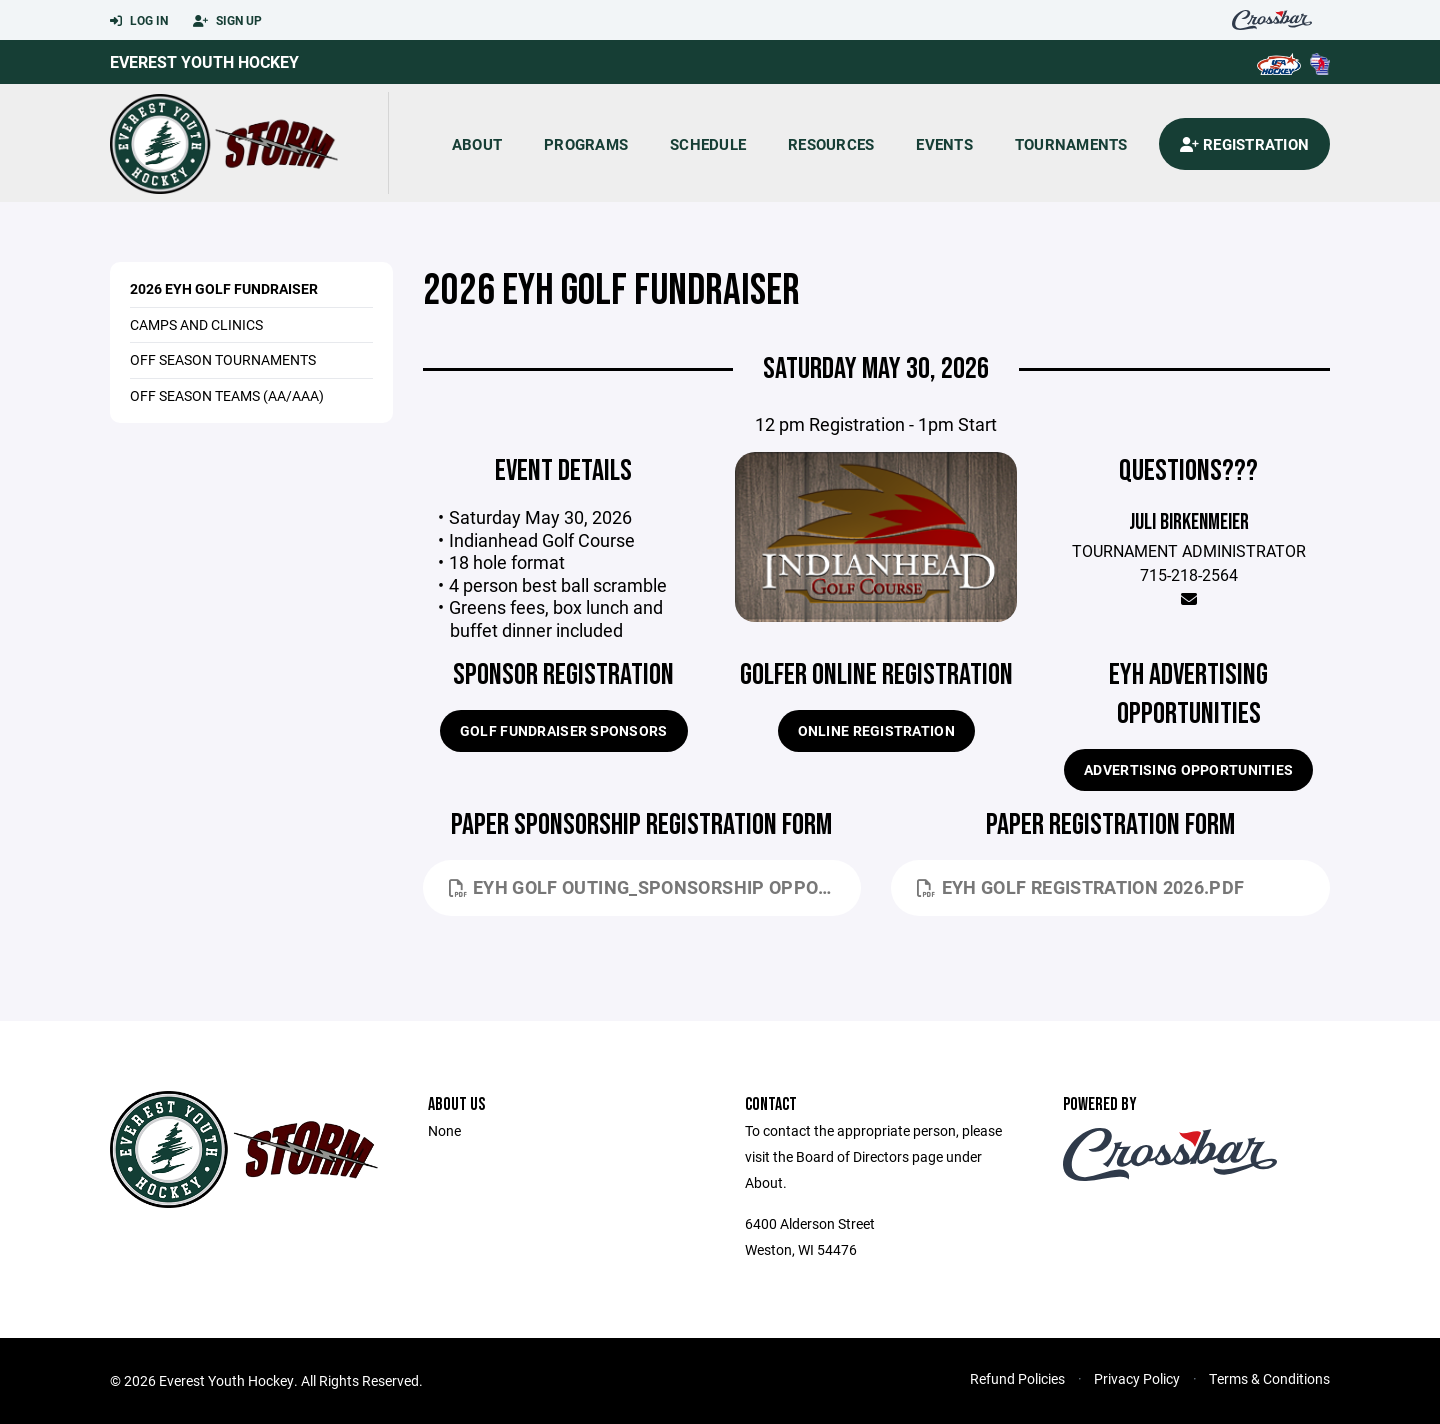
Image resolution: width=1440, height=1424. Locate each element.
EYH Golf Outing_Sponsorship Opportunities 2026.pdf (655, 887)
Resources (831, 144)
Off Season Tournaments (223, 359)
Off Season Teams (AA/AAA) (227, 395)
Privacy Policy (1137, 1378)
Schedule (708, 144)
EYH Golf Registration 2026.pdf (1080, 887)
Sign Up (227, 21)
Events (944, 144)
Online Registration (876, 730)
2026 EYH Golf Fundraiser (224, 288)
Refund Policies (1017, 1378)
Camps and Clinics (196, 324)
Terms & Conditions (1269, 1378)
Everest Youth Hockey (204, 61)
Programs (586, 144)
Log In (139, 21)
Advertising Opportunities (1188, 769)
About (477, 144)
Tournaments (1071, 144)
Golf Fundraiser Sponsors (564, 730)
